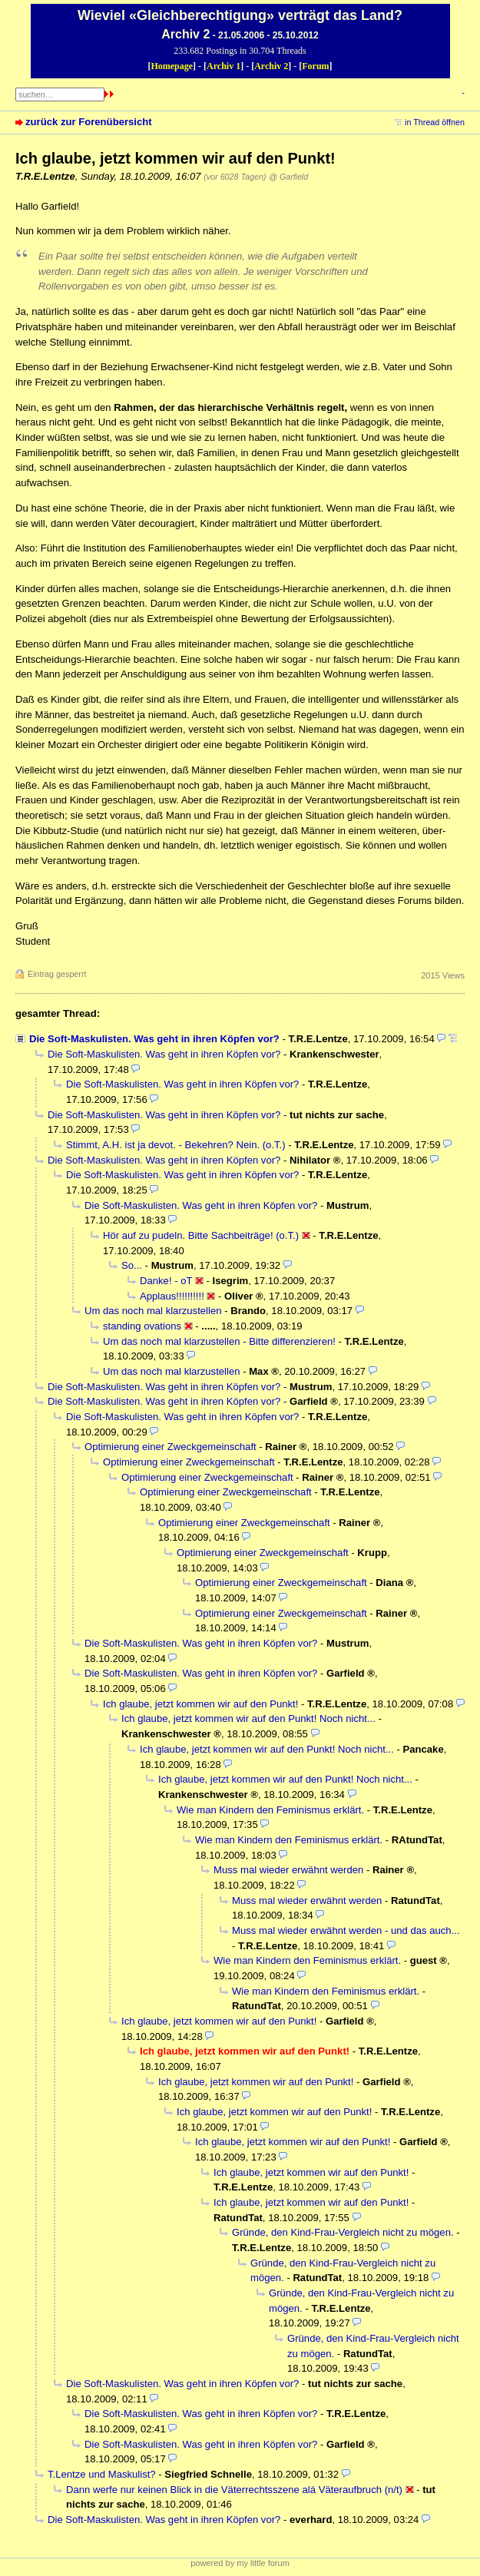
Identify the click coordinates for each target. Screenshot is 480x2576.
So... (131, 1265)
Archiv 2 (271, 66)
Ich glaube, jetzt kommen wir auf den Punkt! (200, 1704)
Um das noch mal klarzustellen (153, 1310)
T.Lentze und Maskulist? (102, 2474)
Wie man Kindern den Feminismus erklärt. (270, 1810)
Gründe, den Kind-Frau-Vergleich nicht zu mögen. (343, 2232)
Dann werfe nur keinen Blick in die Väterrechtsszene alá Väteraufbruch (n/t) (234, 2489)
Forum (315, 66)
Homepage (172, 66)
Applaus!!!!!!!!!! (172, 1296)
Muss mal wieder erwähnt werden (288, 1870)
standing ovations (142, 1326)
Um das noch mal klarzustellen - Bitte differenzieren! (219, 1341)
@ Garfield (288, 176)
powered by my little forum (240, 2563)
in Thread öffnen (435, 122)
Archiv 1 (223, 66)
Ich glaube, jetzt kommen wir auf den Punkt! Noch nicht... (248, 1718)
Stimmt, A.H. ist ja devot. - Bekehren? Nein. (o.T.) (176, 1145)
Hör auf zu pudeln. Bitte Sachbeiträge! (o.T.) (201, 1235)
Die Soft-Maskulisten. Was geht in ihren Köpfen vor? (154, 1039)
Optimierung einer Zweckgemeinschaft (170, 1446)
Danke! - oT (166, 1280)
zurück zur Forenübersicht (88, 121)
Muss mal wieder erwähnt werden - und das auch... (346, 1930)
